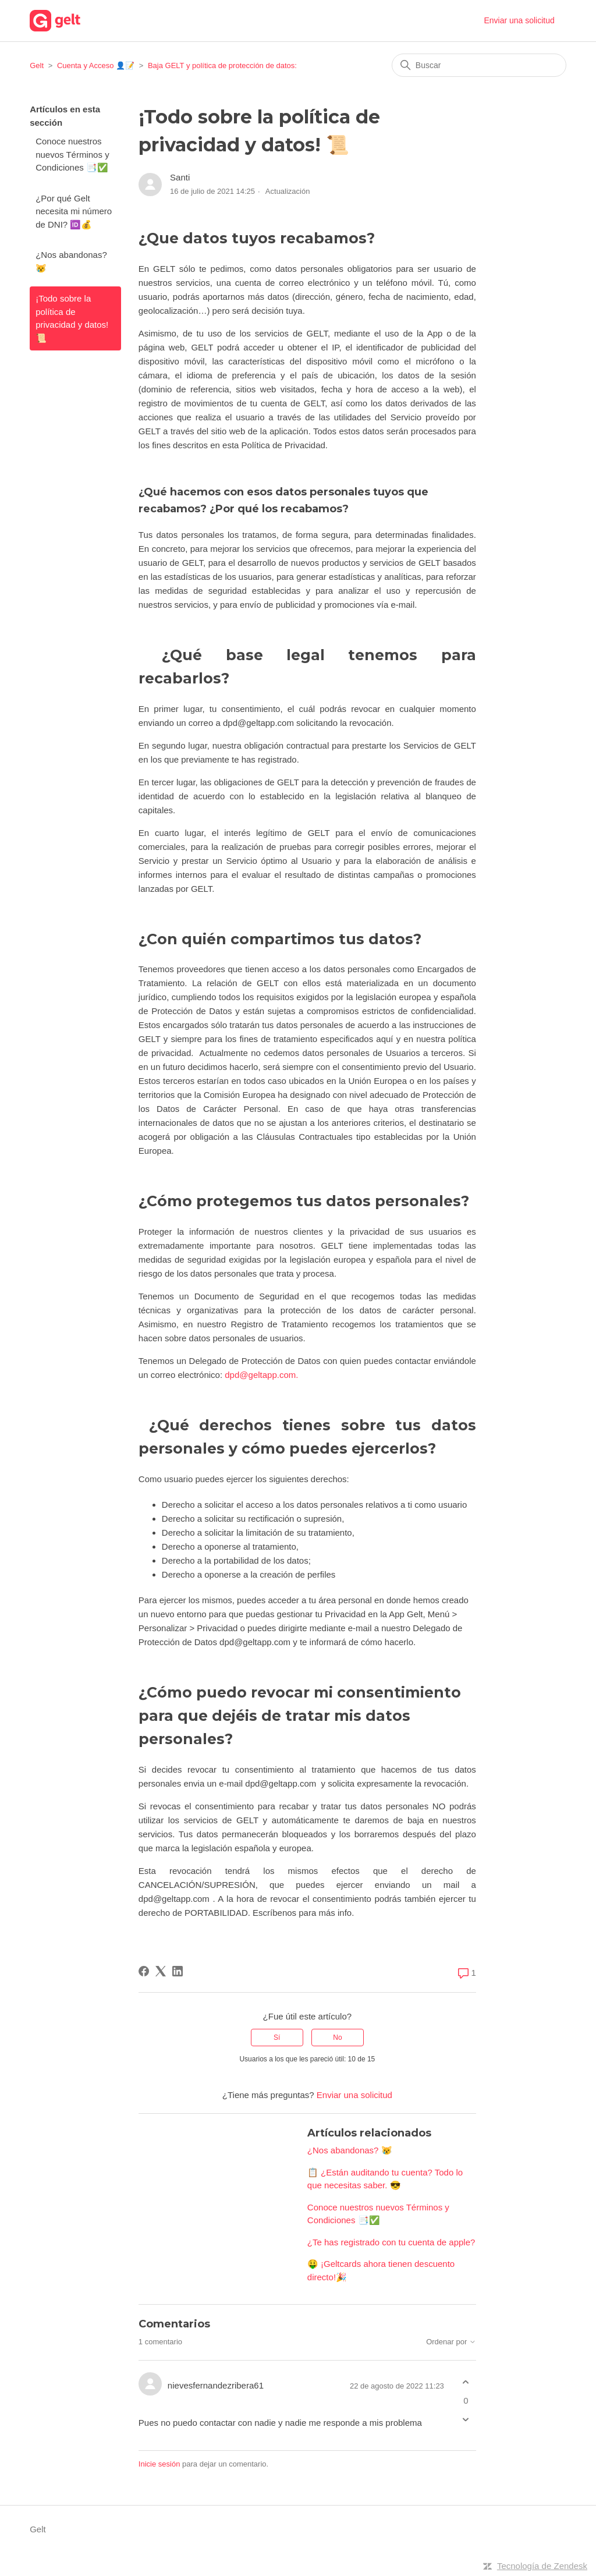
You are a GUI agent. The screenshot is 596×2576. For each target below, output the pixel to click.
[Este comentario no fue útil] (466, 2419)
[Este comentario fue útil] (466, 2382)
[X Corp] (160, 1971)
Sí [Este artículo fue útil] (277, 2037)
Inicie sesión (159, 2464)
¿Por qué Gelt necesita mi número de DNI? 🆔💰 (74, 211)
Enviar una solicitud (519, 20)
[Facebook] (144, 1971)
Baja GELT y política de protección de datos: (222, 65)
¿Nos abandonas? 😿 (71, 261)
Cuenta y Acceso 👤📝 (95, 65)
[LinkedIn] (177, 1971)
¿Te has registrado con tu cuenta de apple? (391, 2242)
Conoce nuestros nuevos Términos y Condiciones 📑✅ (72, 154)
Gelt (37, 65)
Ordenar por (451, 2342)
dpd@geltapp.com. (262, 1375)
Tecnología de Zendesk (542, 2566)
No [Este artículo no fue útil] (337, 2037)
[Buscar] (479, 65)
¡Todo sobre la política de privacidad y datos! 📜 (72, 318)
